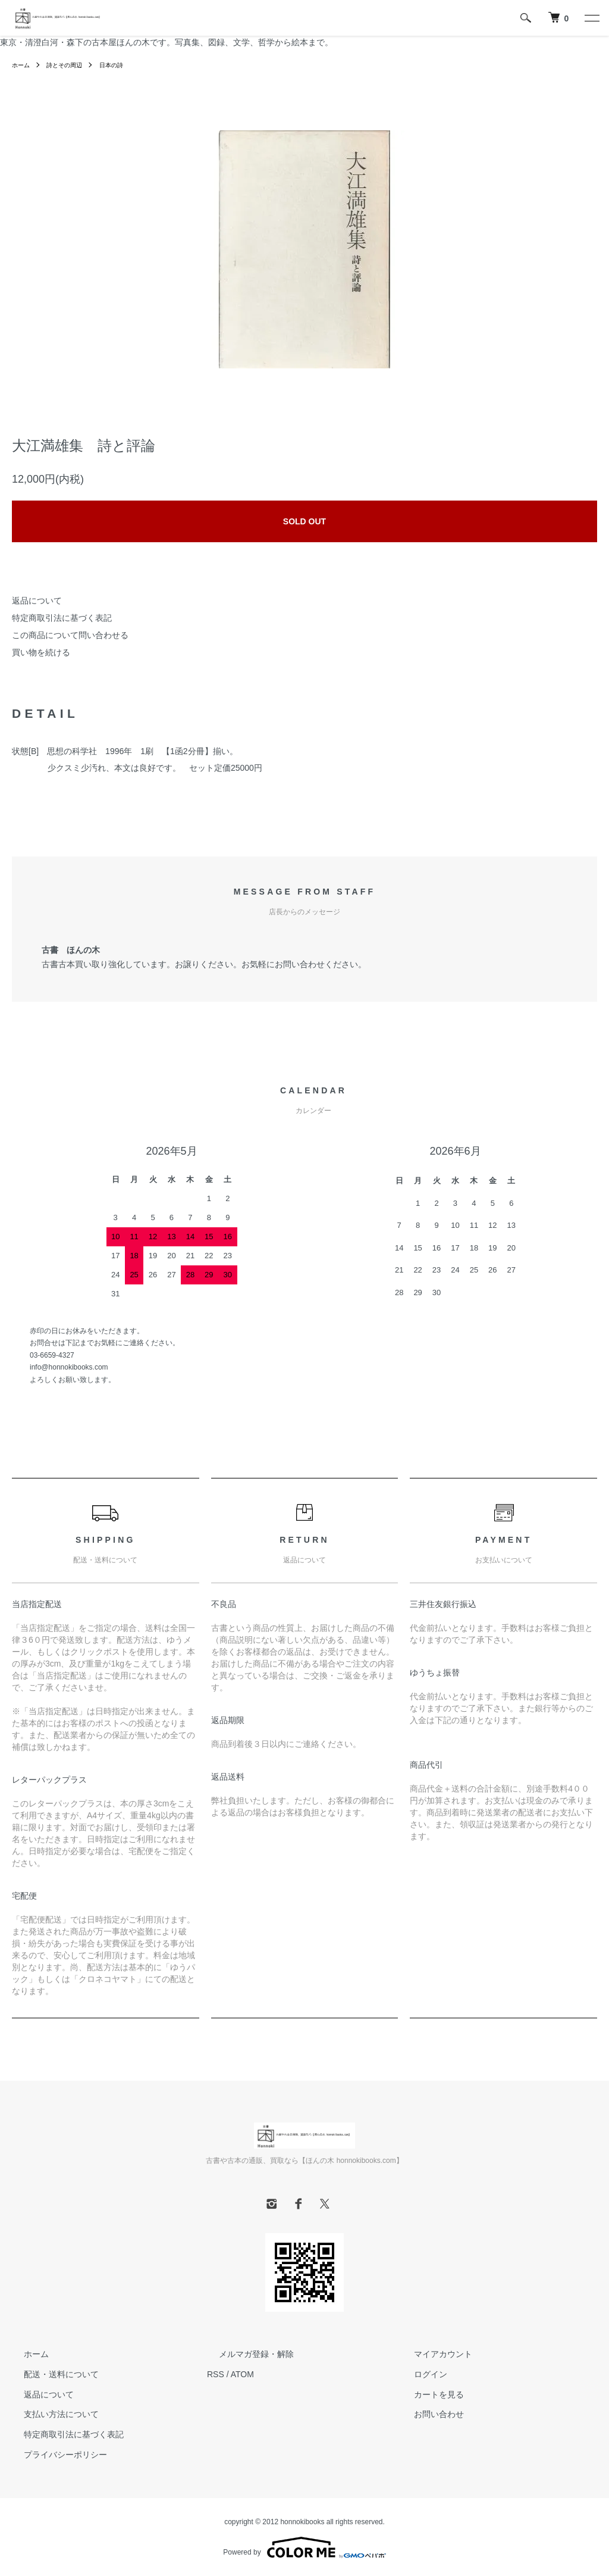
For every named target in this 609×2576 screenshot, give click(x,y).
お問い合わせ (427, 2414)
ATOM (242, 2374)
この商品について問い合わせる (70, 635)
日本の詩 (124, 65)
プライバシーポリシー (53, 2454)
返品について (37, 600)
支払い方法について (49, 2414)
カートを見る (427, 2394)
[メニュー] (591, 18)
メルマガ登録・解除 (244, 2354)
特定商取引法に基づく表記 (62, 618)
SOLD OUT (304, 521)
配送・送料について (49, 2374)
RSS (215, 2374)
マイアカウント (431, 2354)
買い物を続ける (41, 652)
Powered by (304, 2547)
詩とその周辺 (71, 65)
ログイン (418, 2374)
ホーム (22, 65)
